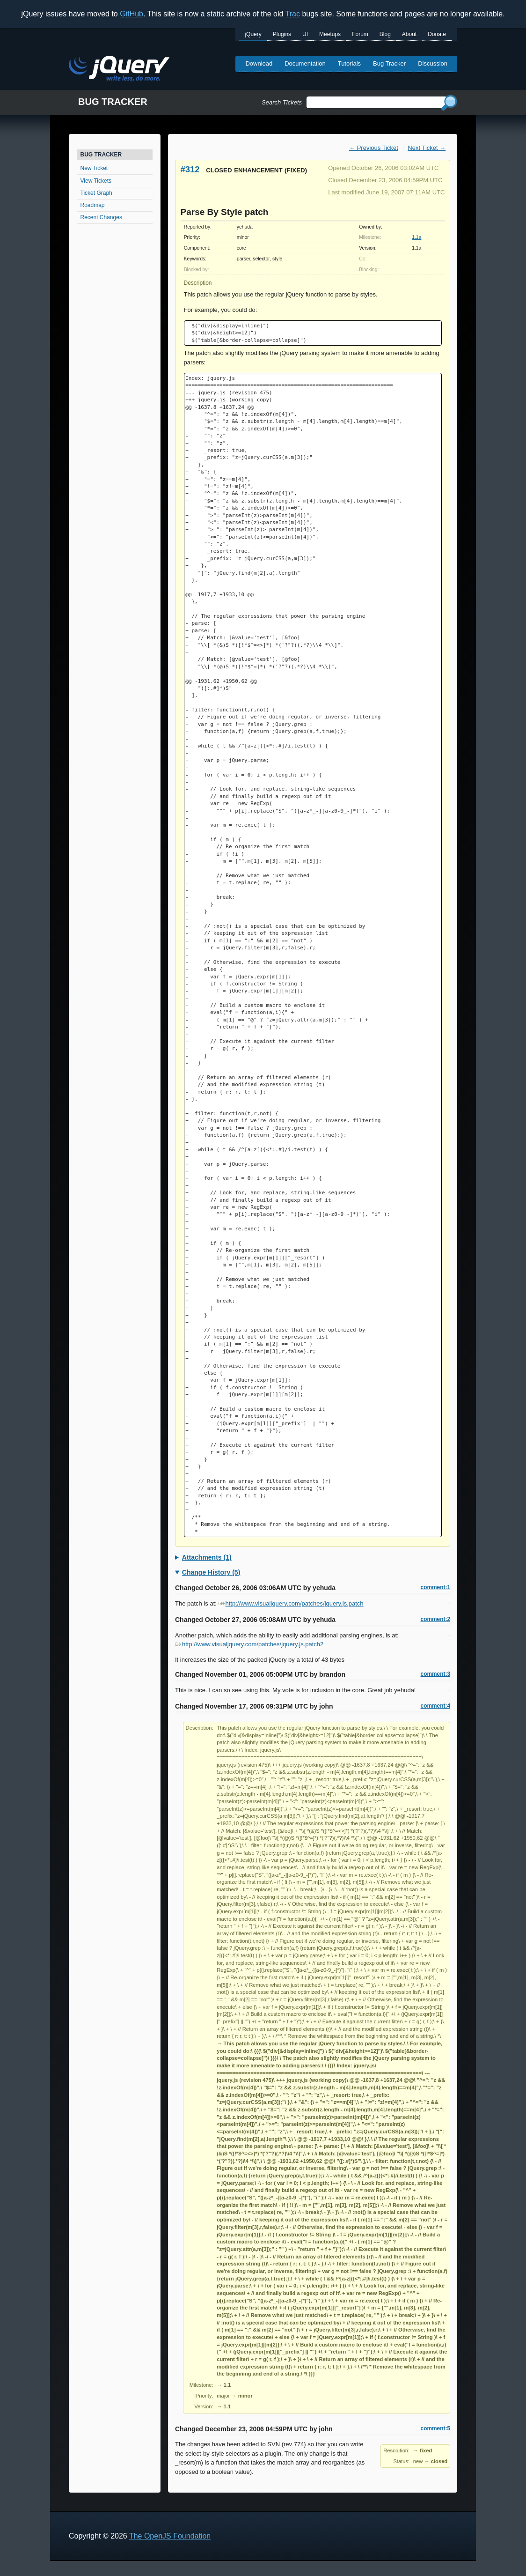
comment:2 (435, 1619)
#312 (190, 169)
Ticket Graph (96, 193)
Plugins (282, 34)
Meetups (330, 34)
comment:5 (435, 2428)
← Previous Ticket (373, 147)
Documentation (305, 63)
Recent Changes (101, 217)
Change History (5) (211, 1572)
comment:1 (435, 1587)
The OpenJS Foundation (170, 2536)
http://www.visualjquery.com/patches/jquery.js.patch (291, 1603)
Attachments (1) (207, 1557)
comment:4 (435, 1706)
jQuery (253, 34)
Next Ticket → (427, 147)
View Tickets (95, 181)
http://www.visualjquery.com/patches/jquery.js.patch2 (249, 1644)
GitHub (131, 14)
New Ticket (94, 168)
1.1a (416, 237)
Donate (437, 34)
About (409, 34)
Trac (292, 14)
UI (305, 34)
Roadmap (92, 205)
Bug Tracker (389, 63)
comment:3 (435, 1674)
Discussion (432, 63)
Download (258, 63)
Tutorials (349, 63)
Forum (360, 34)
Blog (385, 34)
